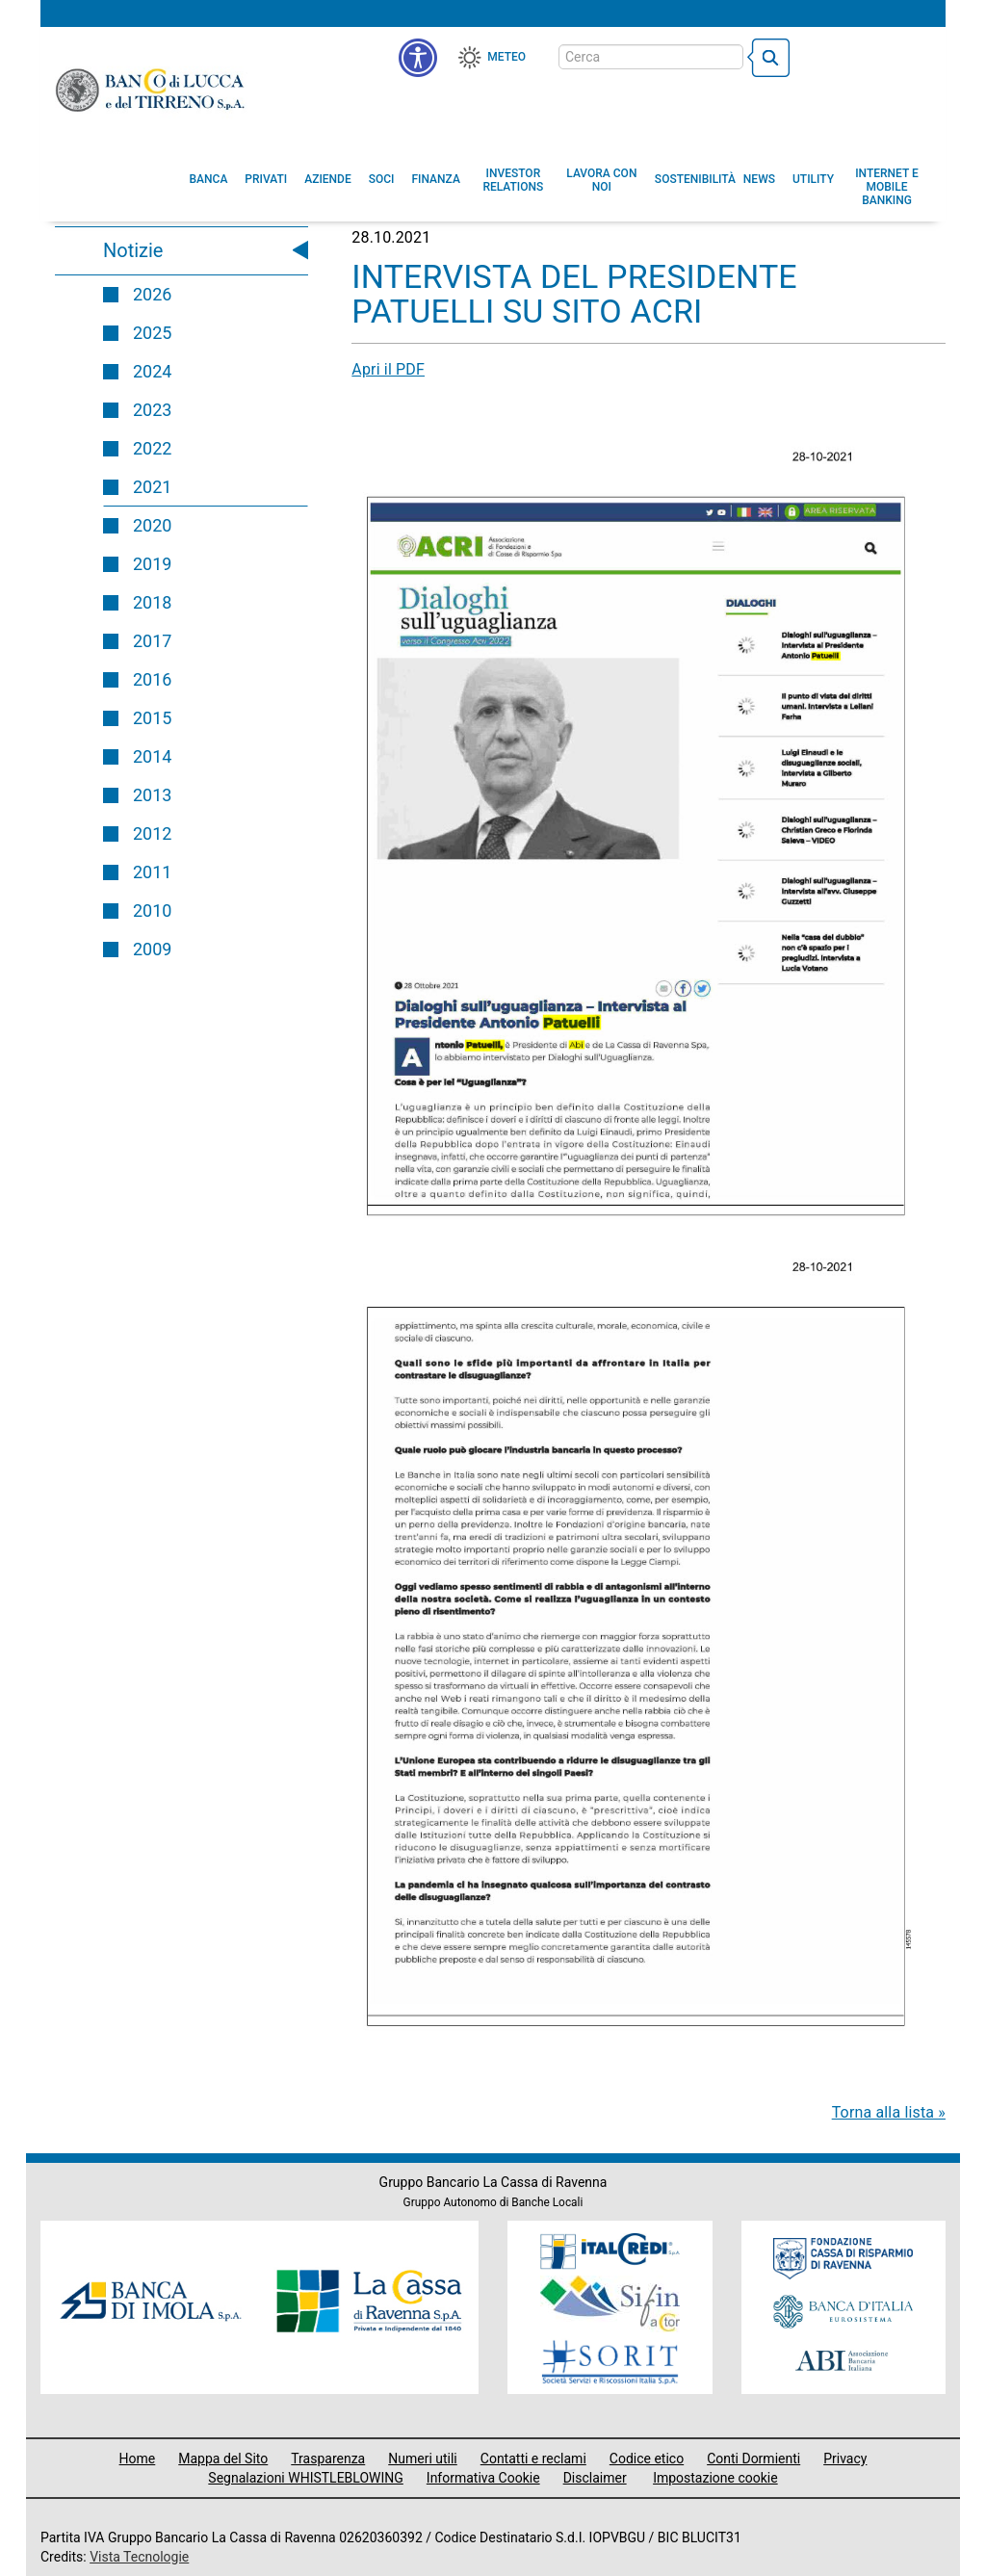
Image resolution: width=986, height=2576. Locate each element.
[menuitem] (209, 179)
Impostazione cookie (715, 2477)
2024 (152, 371)
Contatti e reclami (533, 2458)
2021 (152, 487)
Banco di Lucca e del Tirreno (151, 90)
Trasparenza (328, 2458)
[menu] (418, 58)
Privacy (845, 2458)
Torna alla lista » (889, 2112)
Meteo (506, 57)
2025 (152, 333)
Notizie (133, 250)
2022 (152, 448)
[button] (602, 180)
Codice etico (647, 2458)
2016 (152, 679)
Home (137, 2458)
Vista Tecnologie (139, 2556)
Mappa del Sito (223, 2458)
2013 (152, 795)
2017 (152, 641)
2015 (152, 718)
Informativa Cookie (483, 2477)
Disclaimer (595, 2477)
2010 (152, 910)
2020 (152, 525)
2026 (152, 294)
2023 (152, 410)
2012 (152, 833)
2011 (152, 872)
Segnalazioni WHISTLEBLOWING (305, 2477)
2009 (152, 949)
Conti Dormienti (753, 2458)
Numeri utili (422, 2458)
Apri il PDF (388, 369)
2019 (152, 564)
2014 (152, 756)
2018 (152, 602)
